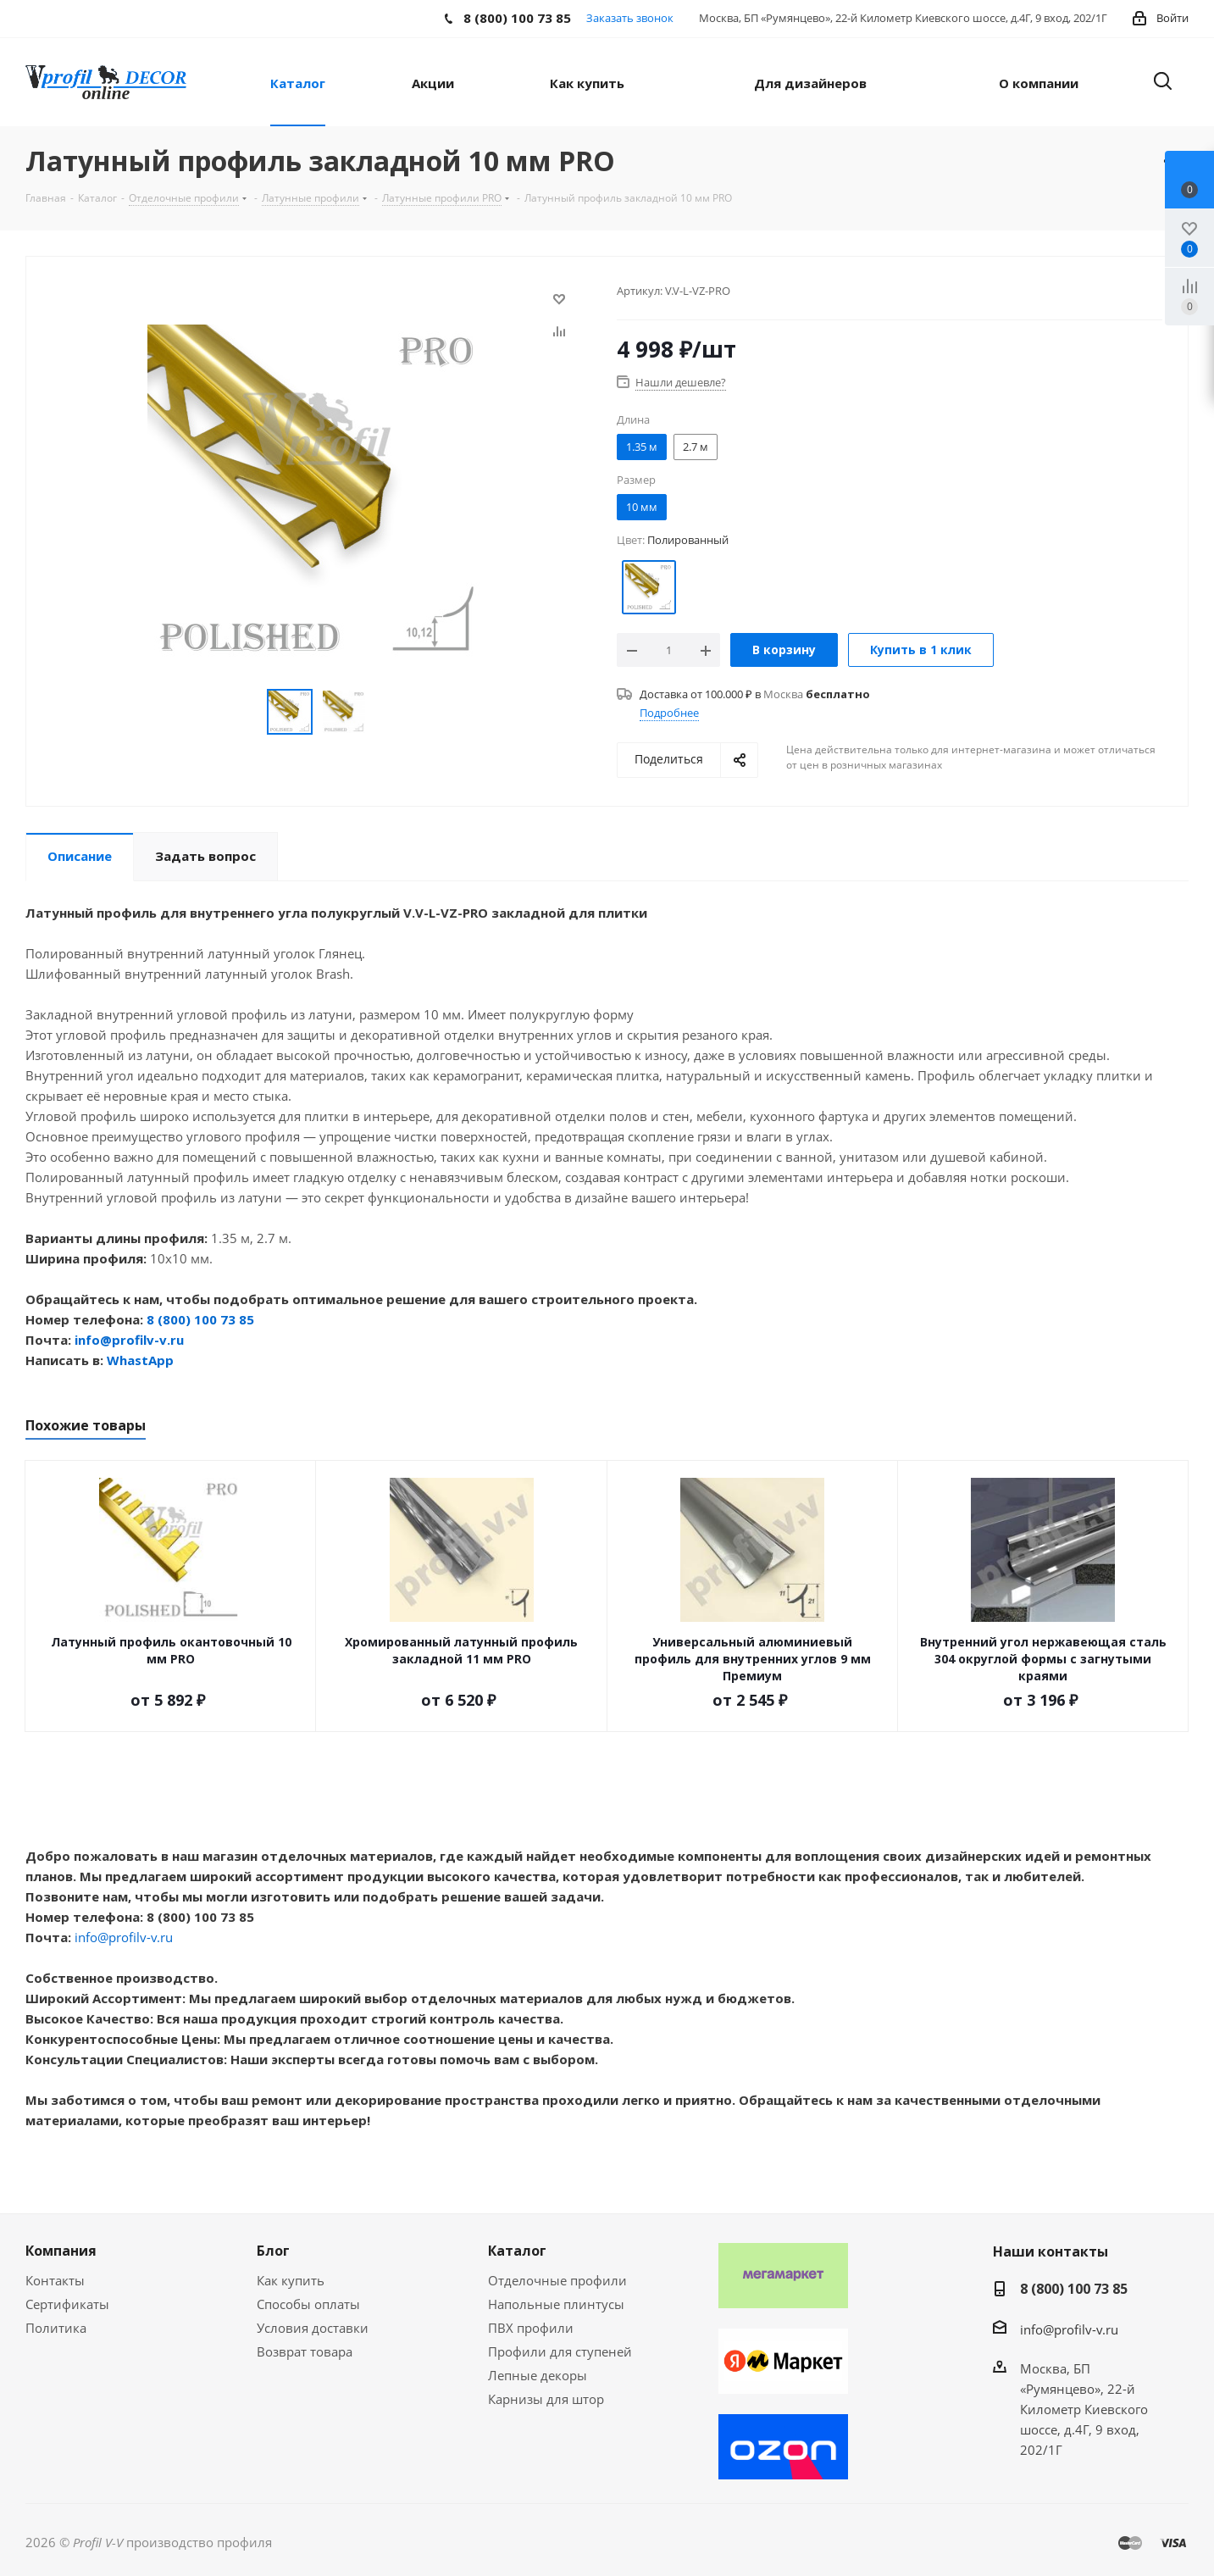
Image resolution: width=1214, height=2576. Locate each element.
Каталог (517, 2250)
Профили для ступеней (560, 2351)
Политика (55, 2327)
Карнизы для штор (546, 2398)
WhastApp (140, 1360)
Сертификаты (67, 2304)
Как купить (290, 2280)
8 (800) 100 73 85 (200, 1319)
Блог (273, 2250)
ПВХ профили (531, 2327)
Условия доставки (313, 2327)
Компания (61, 2250)
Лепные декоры (537, 2375)
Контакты (55, 2280)
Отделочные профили (557, 2280)
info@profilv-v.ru (129, 1339)
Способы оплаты (308, 2304)
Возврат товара (304, 2351)
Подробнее (669, 712)
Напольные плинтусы (556, 2304)
